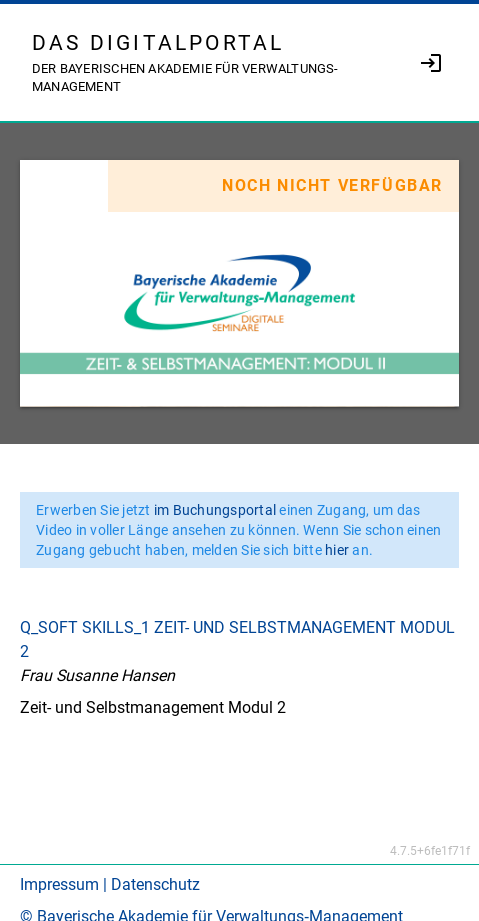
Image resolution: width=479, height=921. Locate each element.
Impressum (59, 884)
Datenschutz (155, 884)
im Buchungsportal (217, 510)
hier (338, 550)
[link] (431, 63)
